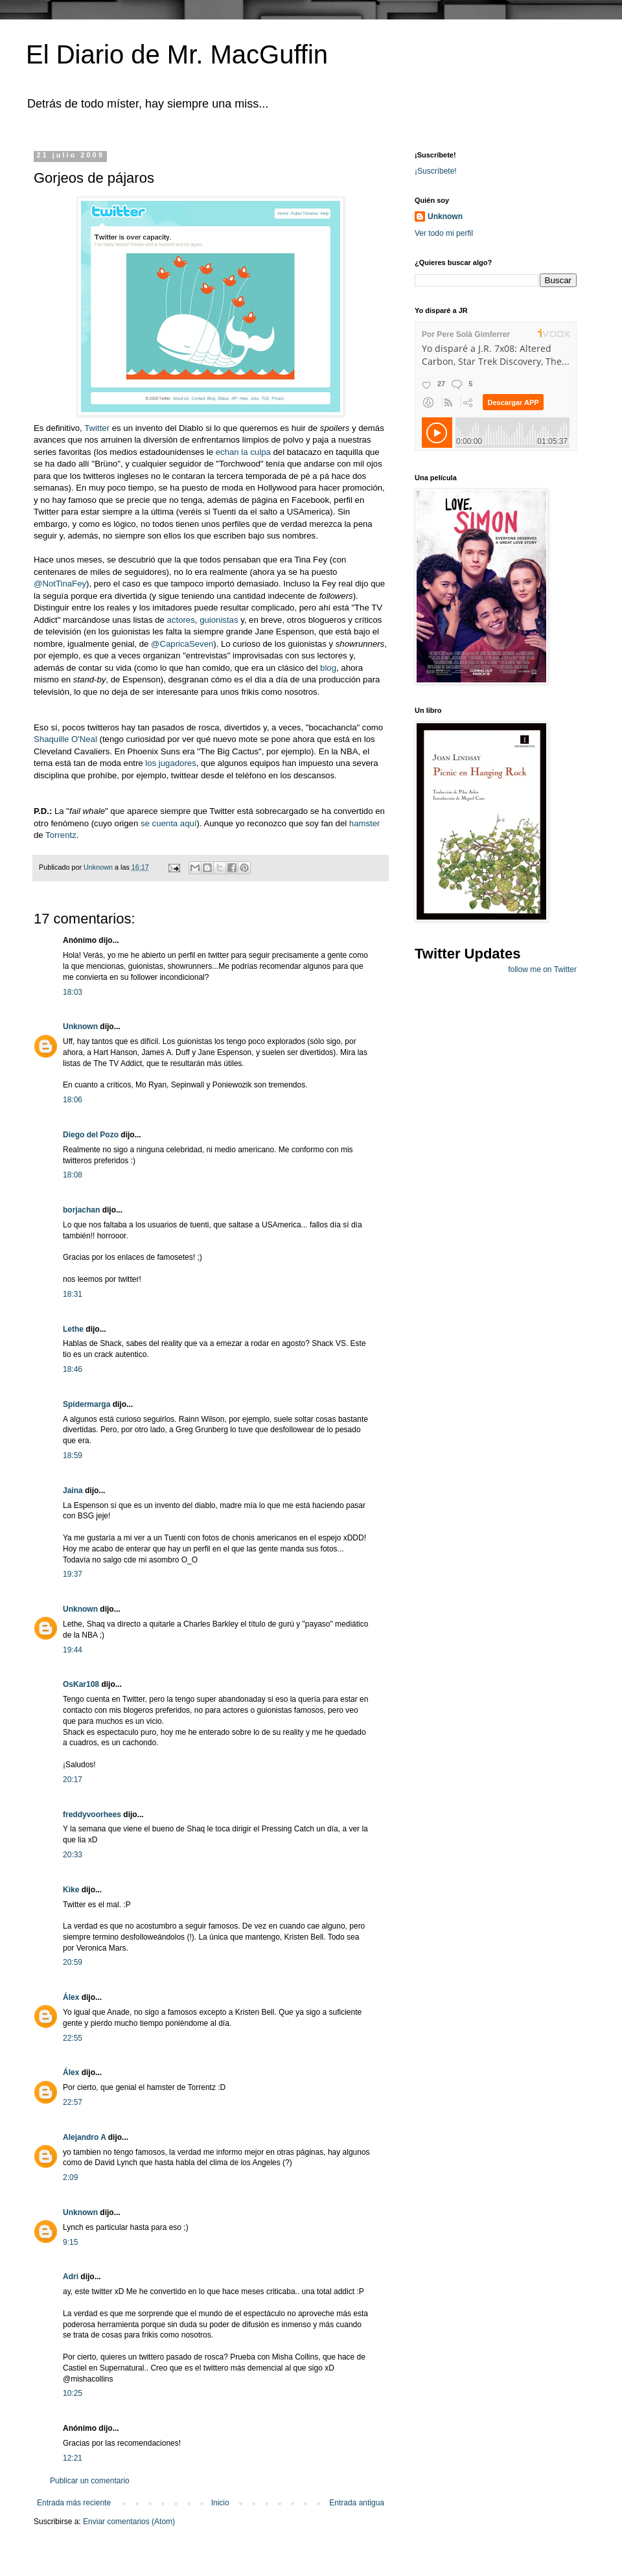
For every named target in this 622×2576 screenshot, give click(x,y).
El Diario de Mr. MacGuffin (177, 54)
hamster (364, 823)
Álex (71, 1997)
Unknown (80, 1026)
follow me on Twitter (542, 969)
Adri (70, 2276)
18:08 (72, 1174)
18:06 (72, 1099)
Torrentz (60, 835)
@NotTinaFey (60, 583)
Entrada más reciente (74, 2502)
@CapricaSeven (182, 644)
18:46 (72, 1369)
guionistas (219, 620)
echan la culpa (244, 452)
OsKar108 (81, 1684)
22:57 (72, 2102)
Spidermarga (86, 1404)
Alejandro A (84, 2137)
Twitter (96, 428)
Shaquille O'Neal (65, 739)
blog (328, 668)
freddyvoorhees (92, 1814)
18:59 (72, 1455)
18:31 (72, 1294)
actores (181, 620)
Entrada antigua (356, 2502)
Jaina (73, 1490)
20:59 (72, 1962)
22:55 (72, 2038)
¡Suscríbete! (436, 171)
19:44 (72, 1649)
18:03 (72, 992)
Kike (71, 1889)
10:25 (72, 2393)
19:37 (72, 1574)
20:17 (72, 1779)
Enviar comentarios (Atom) (129, 2521)
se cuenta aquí (169, 823)
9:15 (70, 2242)
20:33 (72, 1854)
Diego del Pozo (91, 1134)
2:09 (70, 2177)
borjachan (81, 1209)
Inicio (220, 2502)
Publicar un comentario (90, 2480)
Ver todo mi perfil (444, 233)
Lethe (73, 1329)
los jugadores (170, 763)
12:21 (72, 2458)
